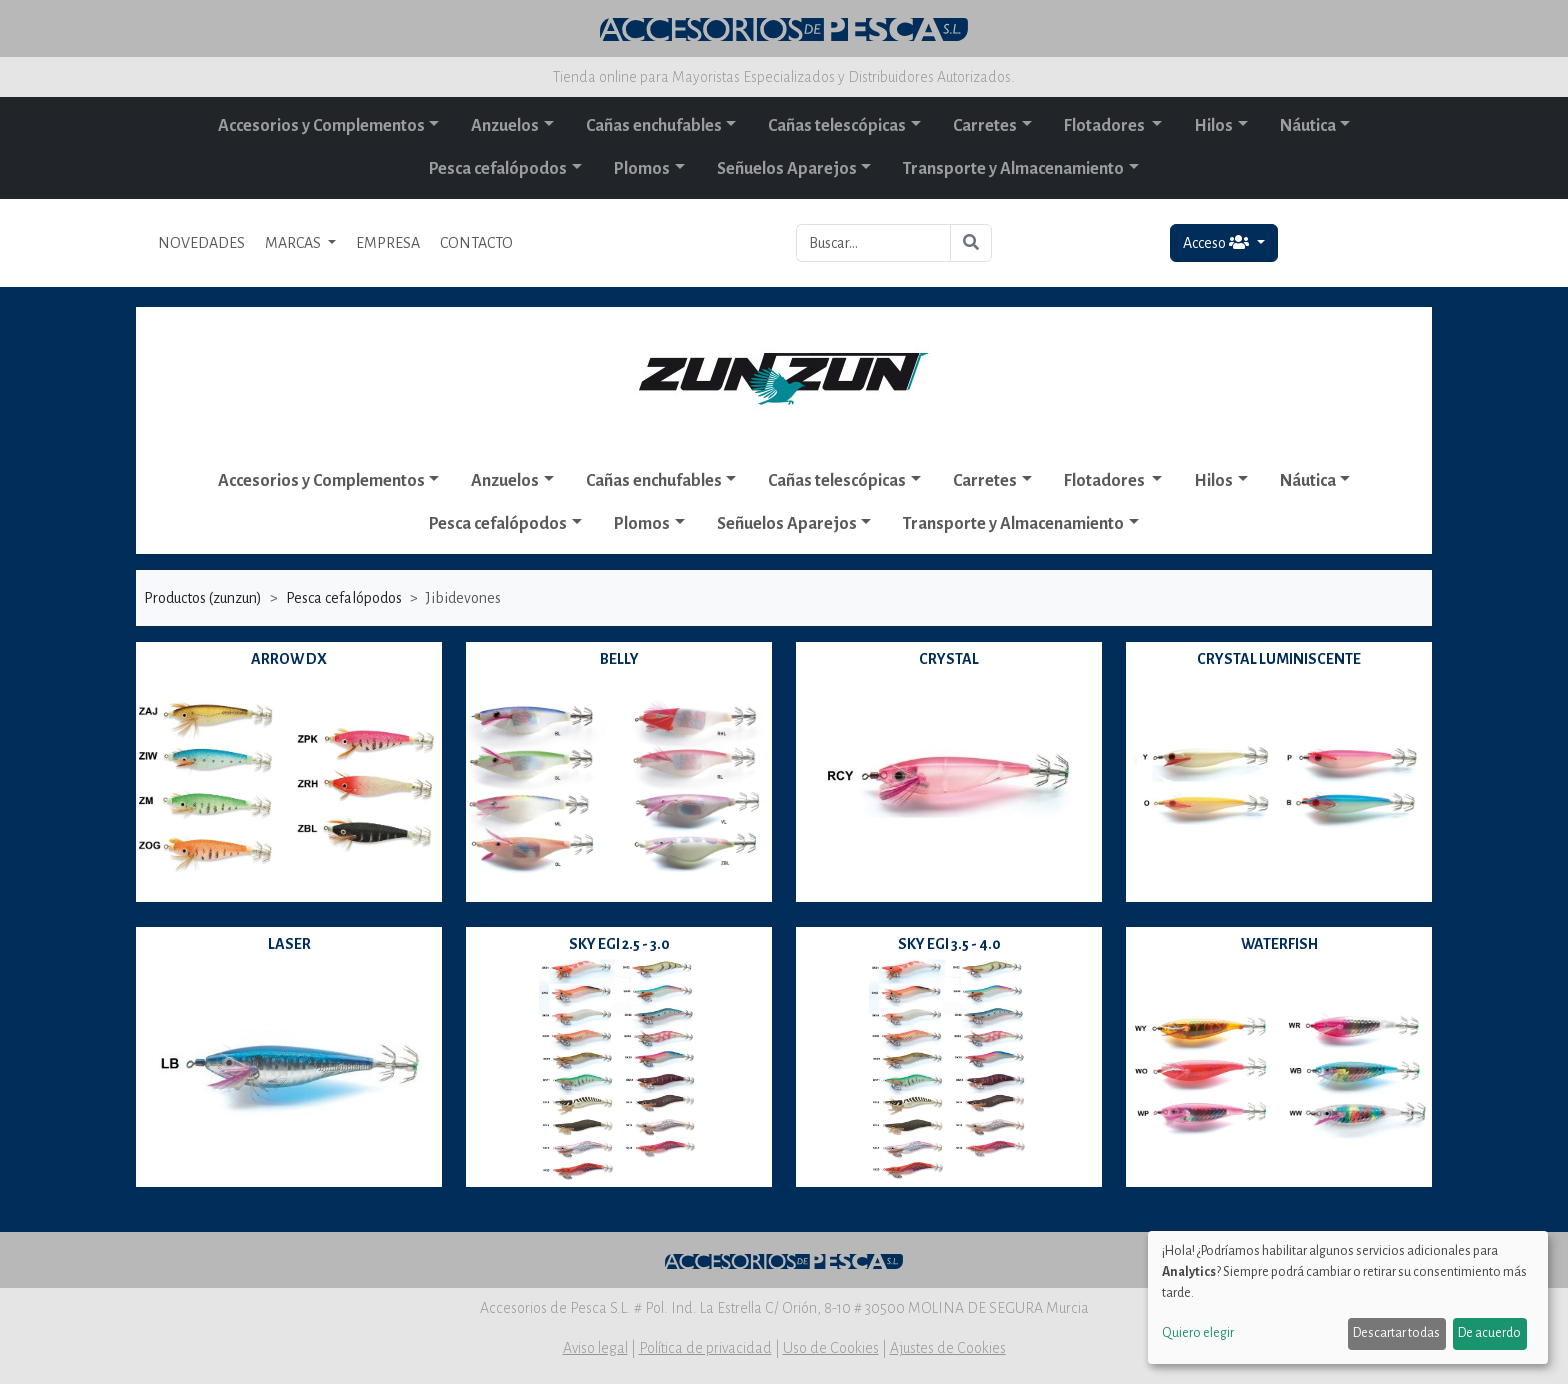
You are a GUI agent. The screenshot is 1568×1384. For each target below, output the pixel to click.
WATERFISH (1279, 944)
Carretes (985, 126)
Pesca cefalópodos (498, 169)
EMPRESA (388, 243)
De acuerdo (1489, 1333)
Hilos (1213, 126)
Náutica (1308, 126)
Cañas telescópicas (837, 126)
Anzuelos (505, 126)
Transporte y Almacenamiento (1013, 169)
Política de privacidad (705, 1348)
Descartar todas (1396, 1333)
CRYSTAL (949, 659)
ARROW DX (289, 659)
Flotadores (1106, 126)
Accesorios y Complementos (321, 126)
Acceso (1217, 242)
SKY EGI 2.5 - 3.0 (619, 944)
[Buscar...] (873, 243)
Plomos (642, 169)
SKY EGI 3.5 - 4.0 (949, 944)
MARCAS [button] (294, 243)
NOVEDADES (201, 243)
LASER (289, 944)
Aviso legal (595, 1348)
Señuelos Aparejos (787, 169)
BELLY (619, 659)
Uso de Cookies (831, 1348)
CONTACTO (476, 243)
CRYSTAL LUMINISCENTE (1279, 659)
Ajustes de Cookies (948, 1348)
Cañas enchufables (654, 126)
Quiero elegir (1198, 1333)
